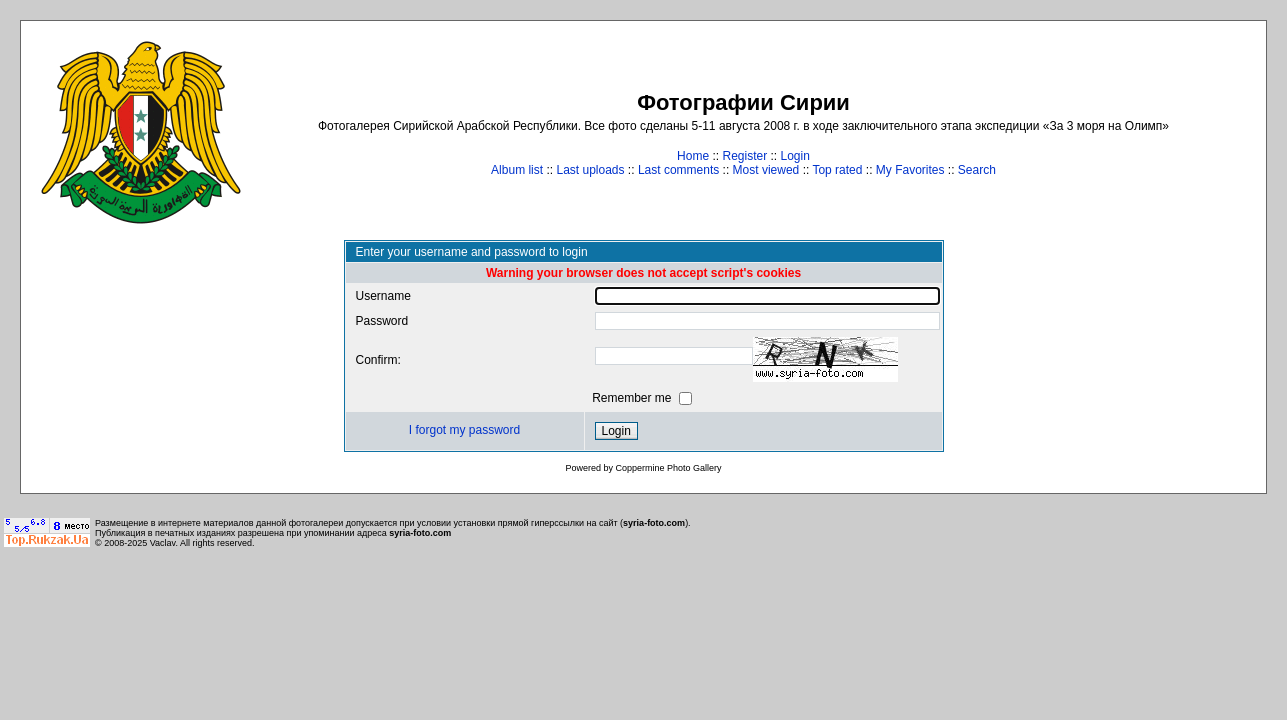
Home (693, 156)
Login (795, 156)
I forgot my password (464, 430)
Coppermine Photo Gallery (668, 468)
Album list (517, 170)
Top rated (837, 170)
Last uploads (590, 170)
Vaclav (163, 543)
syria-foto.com (654, 523)
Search (977, 170)
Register (744, 156)
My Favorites (910, 170)
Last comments (678, 170)
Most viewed (766, 170)
